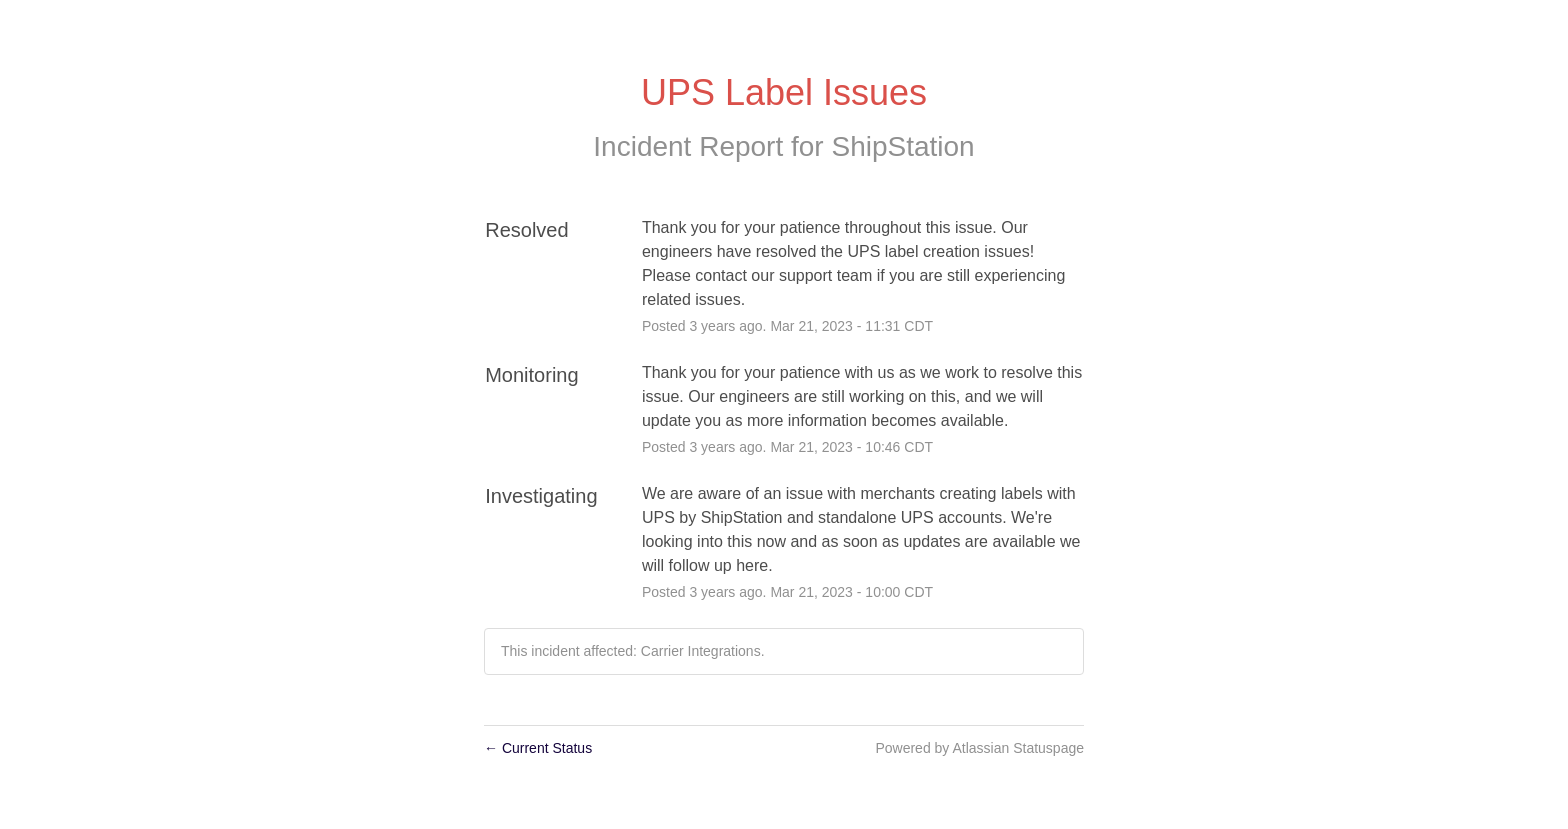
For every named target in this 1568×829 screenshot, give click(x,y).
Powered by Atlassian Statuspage (979, 748)
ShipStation (902, 146)
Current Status (538, 748)
